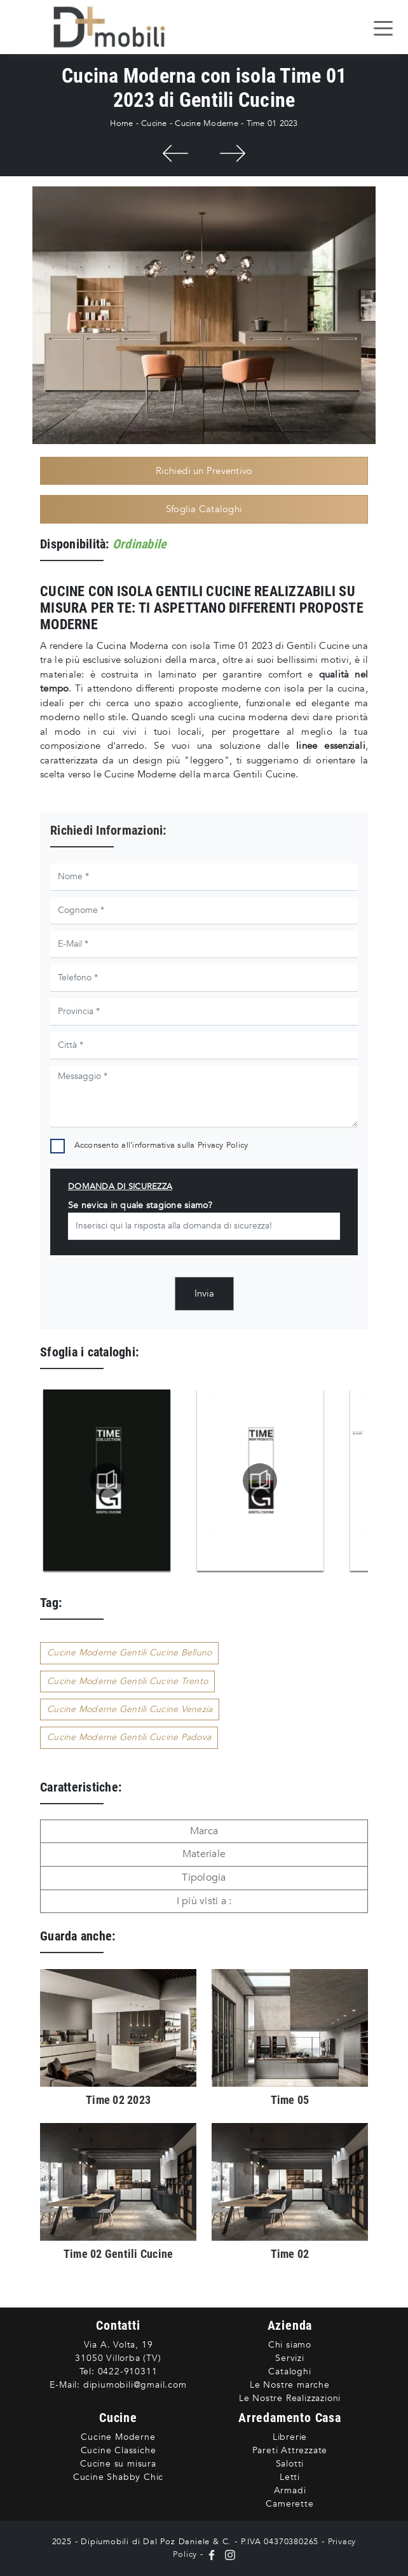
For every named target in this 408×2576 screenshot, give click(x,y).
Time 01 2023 (272, 123)
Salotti (290, 2464)
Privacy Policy (223, 1145)
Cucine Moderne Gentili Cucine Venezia (129, 1709)
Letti (290, 2477)
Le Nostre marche (290, 2385)
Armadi (290, 2490)
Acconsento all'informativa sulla (161, 1145)
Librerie (290, 2437)
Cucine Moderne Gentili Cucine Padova (129, 1737)
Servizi (289, 2358)
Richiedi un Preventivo (204, 470)
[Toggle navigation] (383, 27)
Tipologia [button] (204, 1877)
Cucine (154, 123)
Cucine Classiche (118, 2450)
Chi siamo (289, 2345)
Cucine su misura (118, 2464)
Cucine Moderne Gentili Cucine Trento (127, 1681)
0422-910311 (128, 2371)
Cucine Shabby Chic (118, 2477)
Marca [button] (204, 1831)
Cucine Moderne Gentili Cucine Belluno (129, 1653)
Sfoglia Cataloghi (204, 509)
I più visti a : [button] (204, 1901)
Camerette (289, 2504)
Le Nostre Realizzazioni (290, 2398)
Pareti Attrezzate (290, 2450)
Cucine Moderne (206, 123)
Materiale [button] (204, 1854)
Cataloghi (289, 2371)
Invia (204, 1293)
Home (121, 123)
